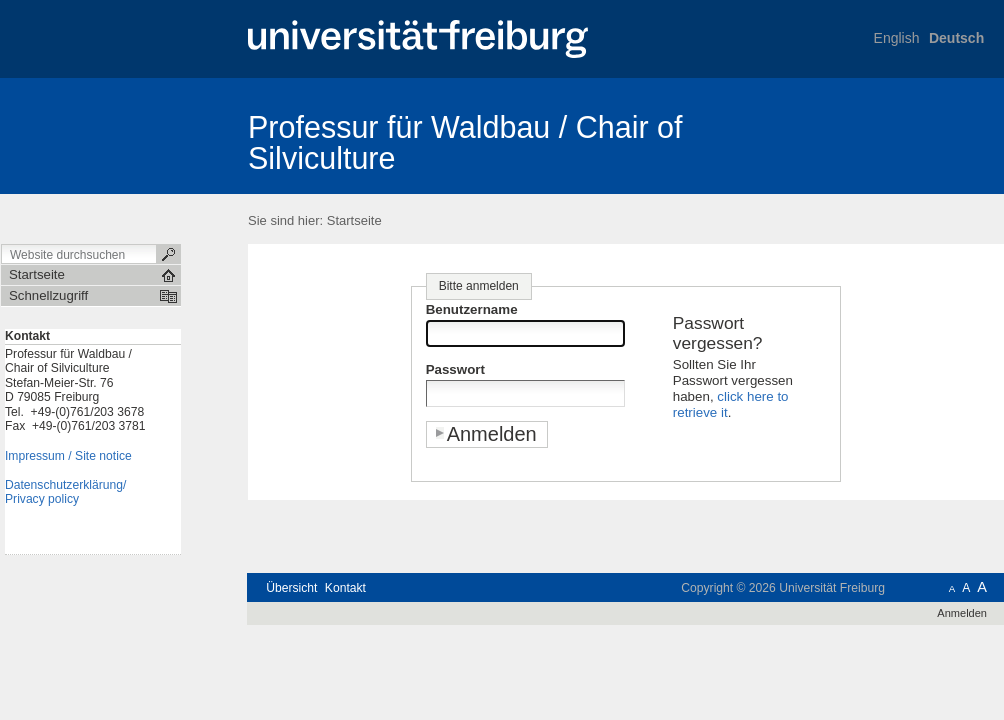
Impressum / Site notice (68, 456)
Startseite (354, 220)
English (897, 38)
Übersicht (291, 588)
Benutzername (472, 309)
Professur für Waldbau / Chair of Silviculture (465, 142)
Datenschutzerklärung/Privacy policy (65, 492)
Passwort (455, 369)
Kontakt (345, 588)
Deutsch (956, 38)
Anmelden (962, 613)
